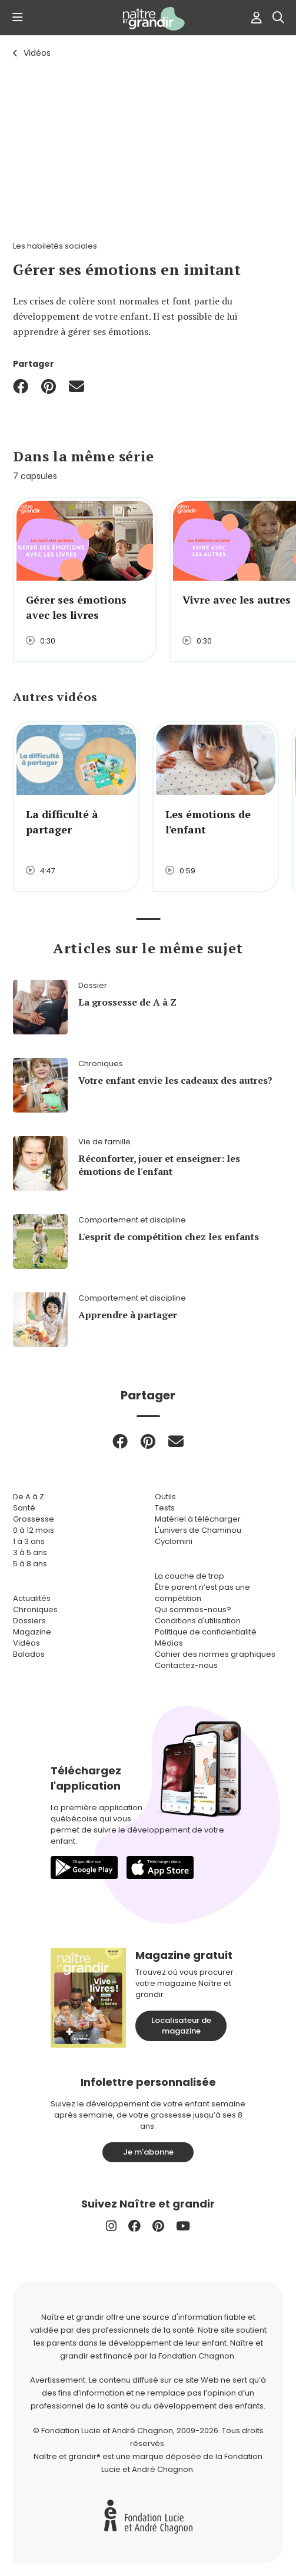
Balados (29, 1654)
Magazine (32, 1631)
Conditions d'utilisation (198, 1620)
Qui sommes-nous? (193, 1609)
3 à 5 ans (30, 1552)
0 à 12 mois (33, 1530)
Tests (165, 1507)
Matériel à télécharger (198, 1519)
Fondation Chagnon (196, 2355)
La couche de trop (189, 1576)
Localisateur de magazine (181, 2025)
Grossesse (33, 1519)
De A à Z (28, 1496)
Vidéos (37, 53)
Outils (165, 1496)
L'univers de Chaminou (198, 1530)
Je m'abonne (148, 2152)
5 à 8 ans (30, 1563)
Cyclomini (173, 1541)
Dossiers (29, 1620)
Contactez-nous (186, 1665)
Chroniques (35, 1609)
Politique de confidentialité (206, 1631)
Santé (24, 1507)
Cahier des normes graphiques (215, 1654)
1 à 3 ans (29, 1541)
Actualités (32, 1598)
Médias (169, 1643)
